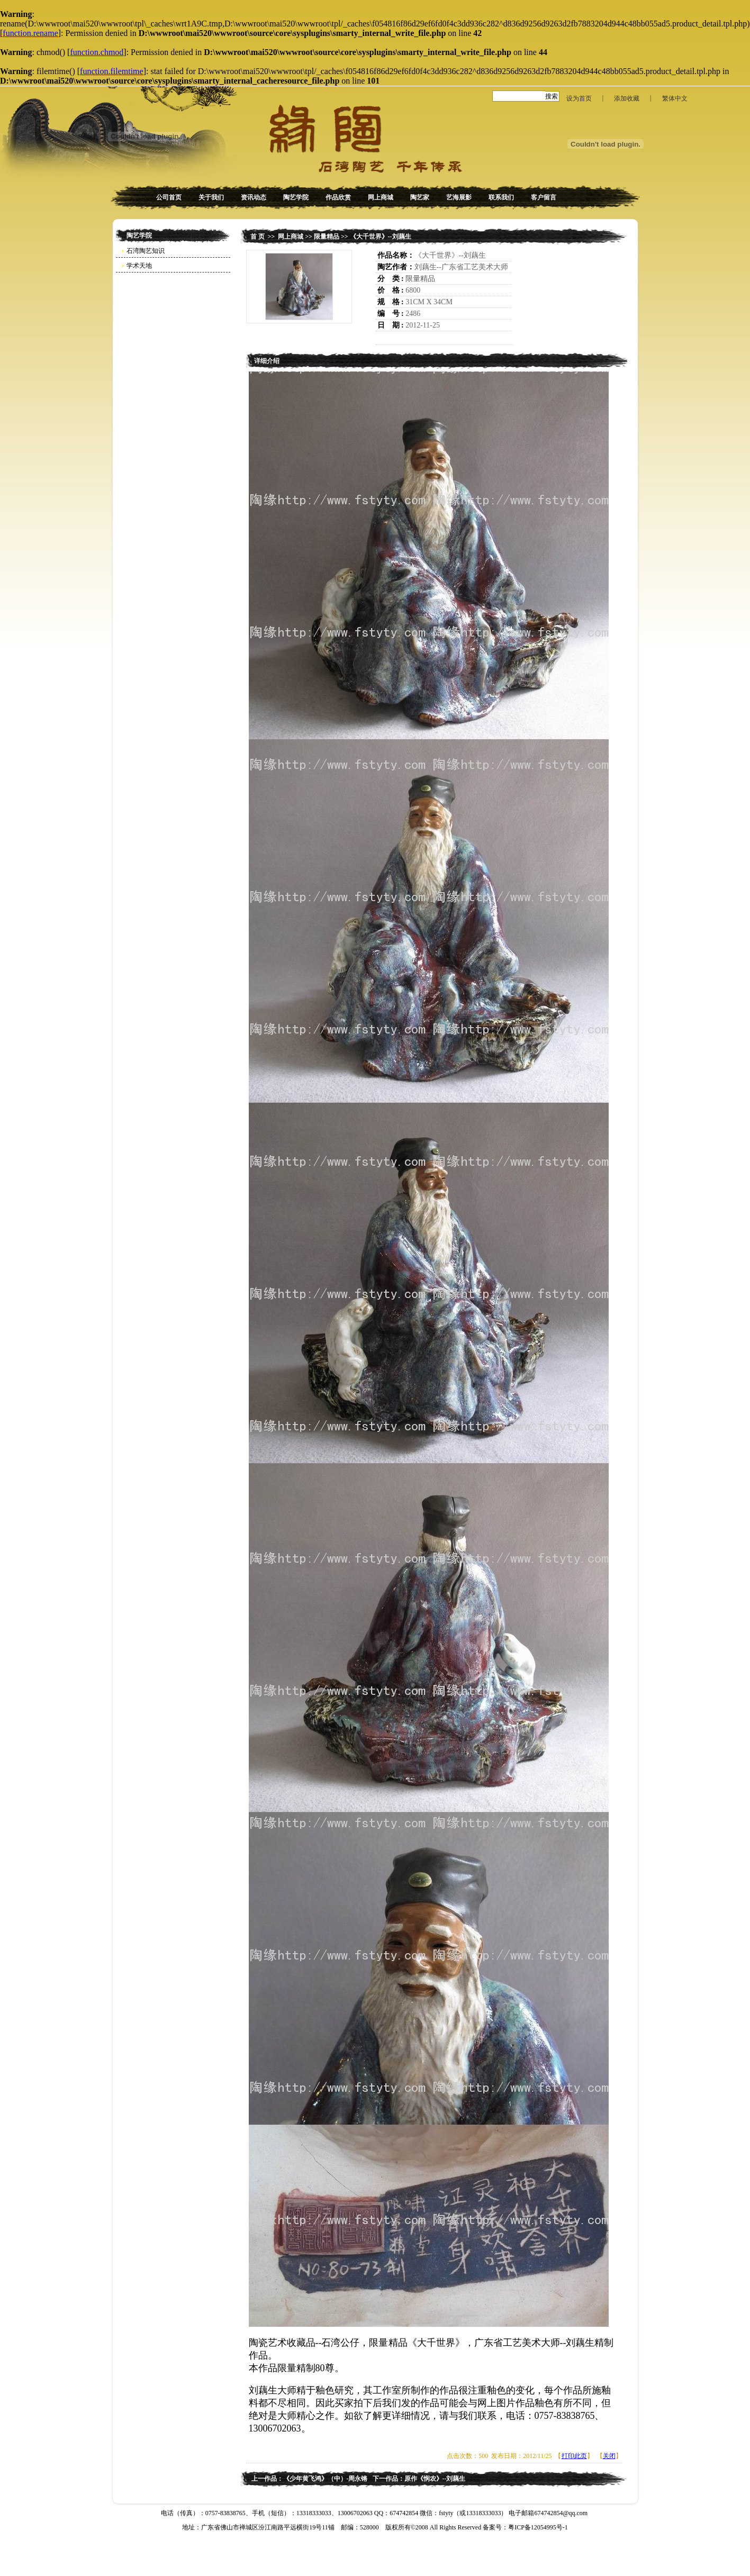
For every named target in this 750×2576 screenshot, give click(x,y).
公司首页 (169, 197)
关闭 (609, 2456)
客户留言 (543, 197)
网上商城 (380, 197)
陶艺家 (419, 197)
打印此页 (574, 2456)
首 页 (257, 236)
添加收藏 (626, 98)
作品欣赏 (338, 197)
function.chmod (96, 52)
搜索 (551, 96)
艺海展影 (459, 197)
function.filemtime (111, 71)
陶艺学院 (296, 197)
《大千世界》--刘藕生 (380, 236)
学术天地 (139, 265)
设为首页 (579, 98)
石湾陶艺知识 (145, 251)
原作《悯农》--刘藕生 (435, 2478)
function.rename (30, 33)
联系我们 (501, 197)
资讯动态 (253, 197)
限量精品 (326, 236)
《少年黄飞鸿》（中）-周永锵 (325, 2478)
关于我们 (211, 197)
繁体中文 (675, 98)
